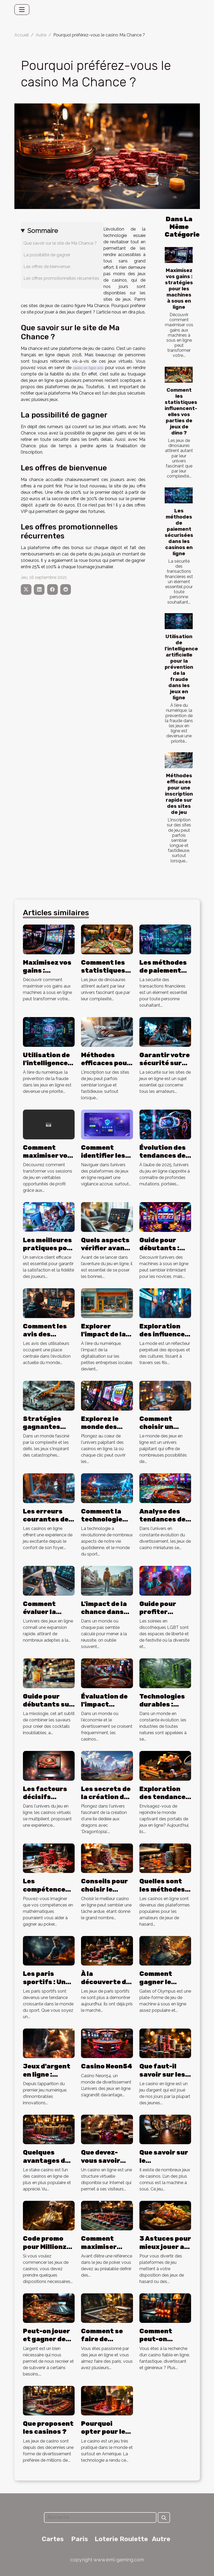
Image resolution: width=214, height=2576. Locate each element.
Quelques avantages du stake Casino (46, 2160)
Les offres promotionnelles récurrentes (61, 278)
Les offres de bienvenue (46, 266)
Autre (41, 34)
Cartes (53, 2539)
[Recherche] (100, 2517)
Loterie (106, 2539)
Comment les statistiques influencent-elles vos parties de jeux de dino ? (181, 411)
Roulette (134, 2539)
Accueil (21, 34)
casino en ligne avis (88, 368)
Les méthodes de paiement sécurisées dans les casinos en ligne (179, 532)
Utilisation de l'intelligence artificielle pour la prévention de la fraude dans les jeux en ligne (181, 667)
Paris (79, 2539)
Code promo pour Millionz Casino (45, 2247)
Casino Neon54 (106, 2066)
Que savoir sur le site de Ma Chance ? (60, 243)
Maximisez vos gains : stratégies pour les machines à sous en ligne (179, 288)
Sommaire (42, 231)
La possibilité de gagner (46, 254)
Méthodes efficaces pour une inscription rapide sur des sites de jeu (179, 793)
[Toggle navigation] (21, 9)
